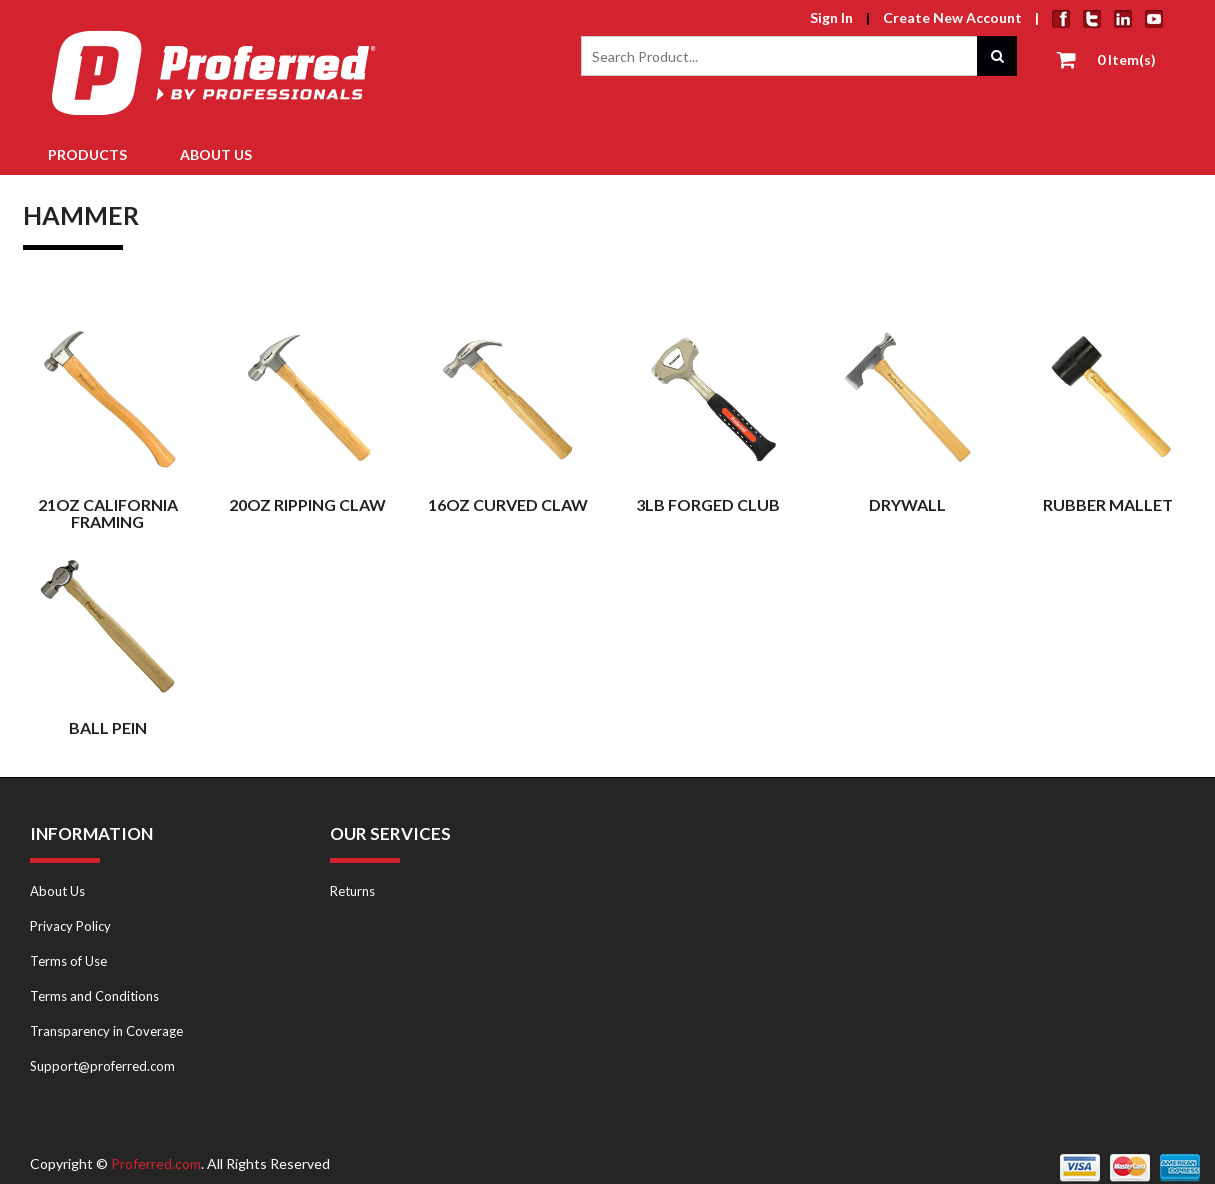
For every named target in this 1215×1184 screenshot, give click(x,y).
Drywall (907, 504)
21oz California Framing (108, 513)
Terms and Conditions (94, 996)
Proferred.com (156, 1163)
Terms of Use (68, 961)
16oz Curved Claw (508, 504)
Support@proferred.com (102, 1066)
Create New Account (952, 17)
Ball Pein (108, 727)
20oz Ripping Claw (307, 504)
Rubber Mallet (1108, 504)
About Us (57, 891)
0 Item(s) (1126, 59)
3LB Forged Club (708, 504)
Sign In (831, 17)
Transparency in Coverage (106, 1031)
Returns (352, 891)
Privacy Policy (70, 926)
